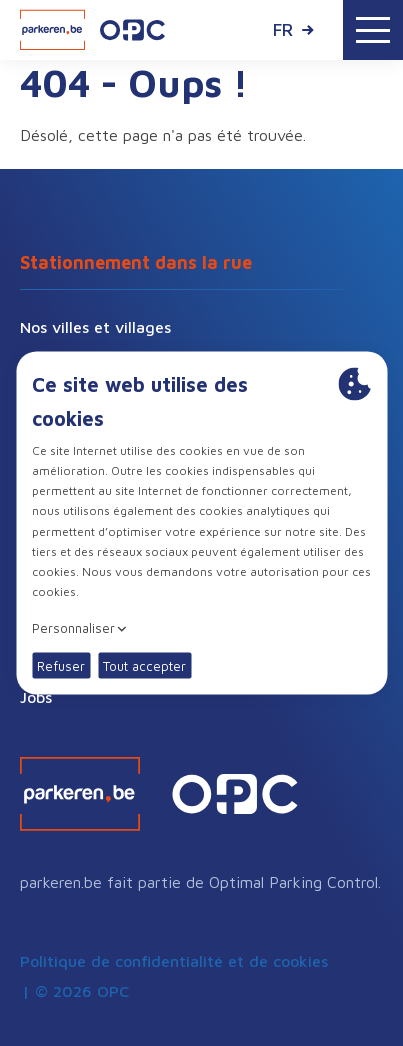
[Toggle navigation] (373, 30)
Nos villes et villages (95, 327)
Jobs (36, 697)
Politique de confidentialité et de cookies (174, 961)
